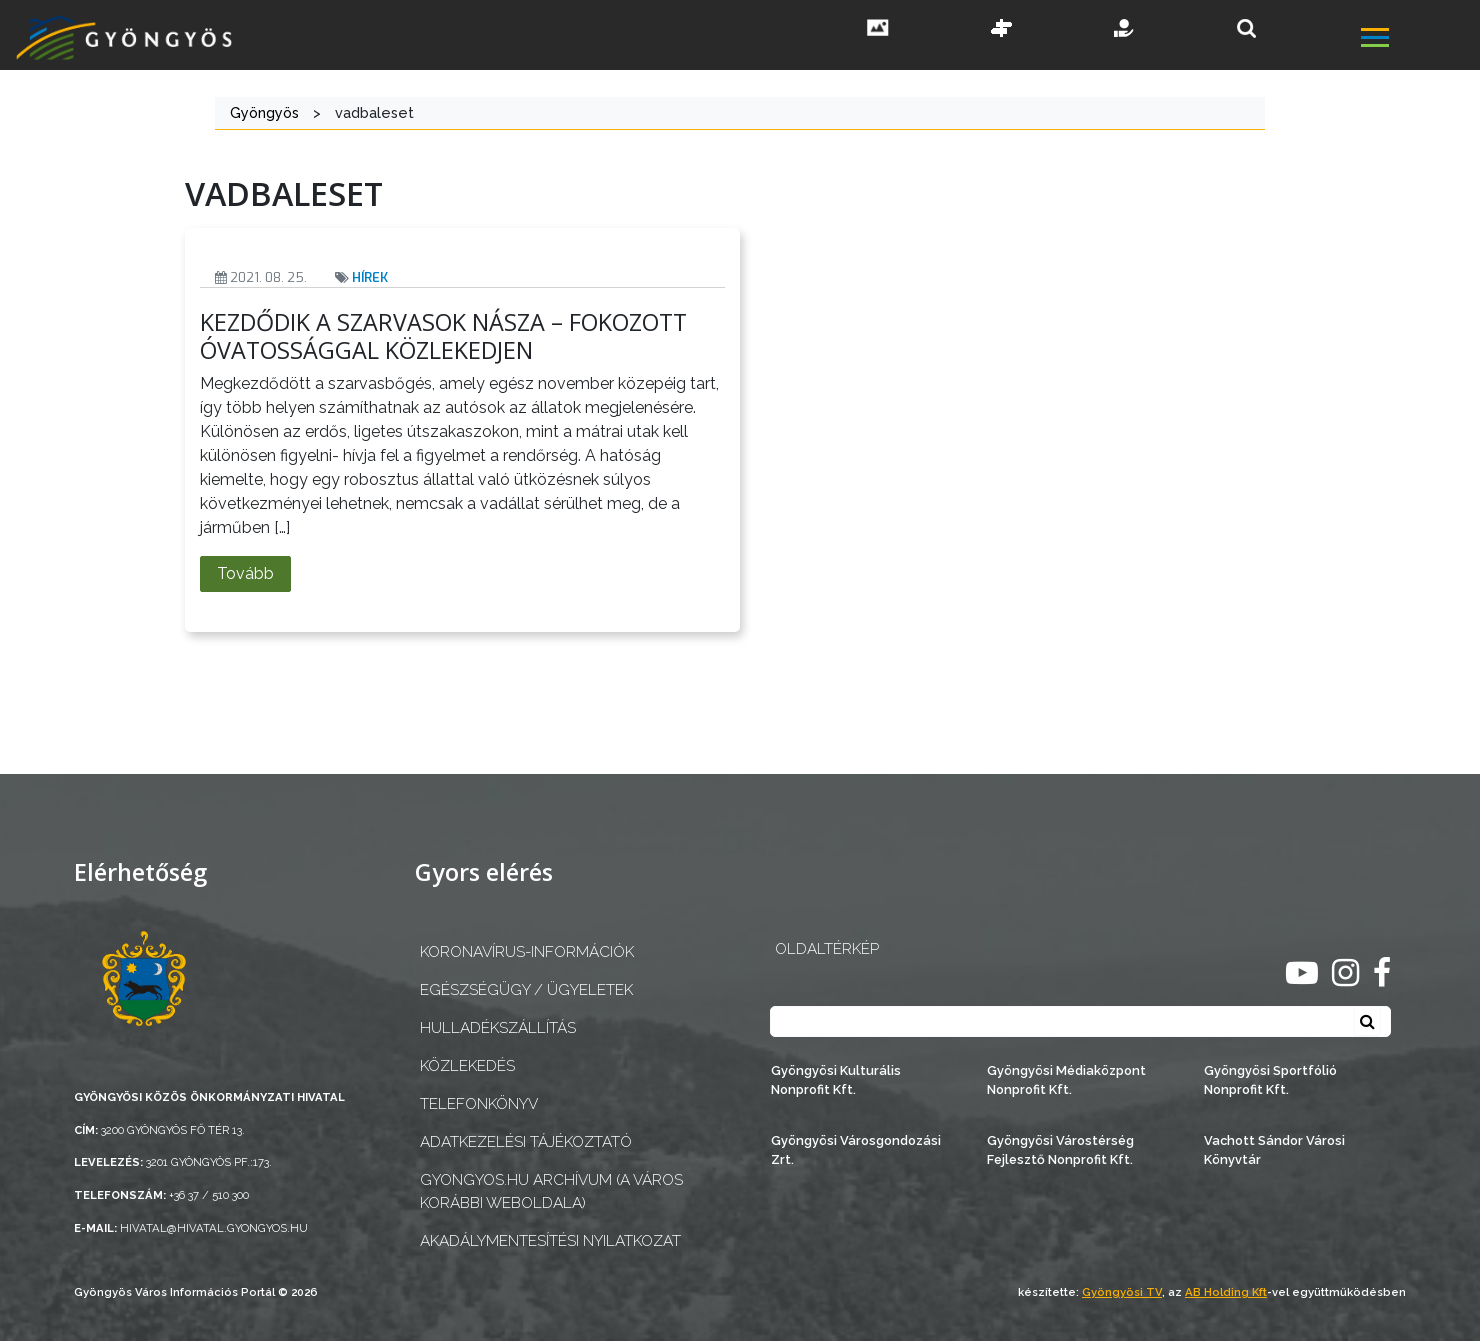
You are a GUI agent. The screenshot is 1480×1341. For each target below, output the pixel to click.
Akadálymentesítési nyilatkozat (550, 1241)
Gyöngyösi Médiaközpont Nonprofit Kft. (1066, 1080)
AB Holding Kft (1226, 1292)
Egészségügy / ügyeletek (526, 990)
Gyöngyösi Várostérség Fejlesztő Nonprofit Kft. (1060, 1150)
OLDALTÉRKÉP (827, 949)
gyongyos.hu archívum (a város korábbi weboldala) (551, 1191)
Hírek (370, 277)
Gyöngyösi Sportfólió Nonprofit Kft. (1270, 1080)
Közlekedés (467, 1066)
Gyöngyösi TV (1122, 1292)
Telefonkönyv (479, 1104)
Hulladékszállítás (498, 1028)
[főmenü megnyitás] (1418, 40)
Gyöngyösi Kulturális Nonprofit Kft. (836, 1080)
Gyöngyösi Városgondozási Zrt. (856, 1150)
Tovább (245, 573)
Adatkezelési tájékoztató (526, 1142)
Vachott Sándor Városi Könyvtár (1274, 1150)
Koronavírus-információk (527, 952)
